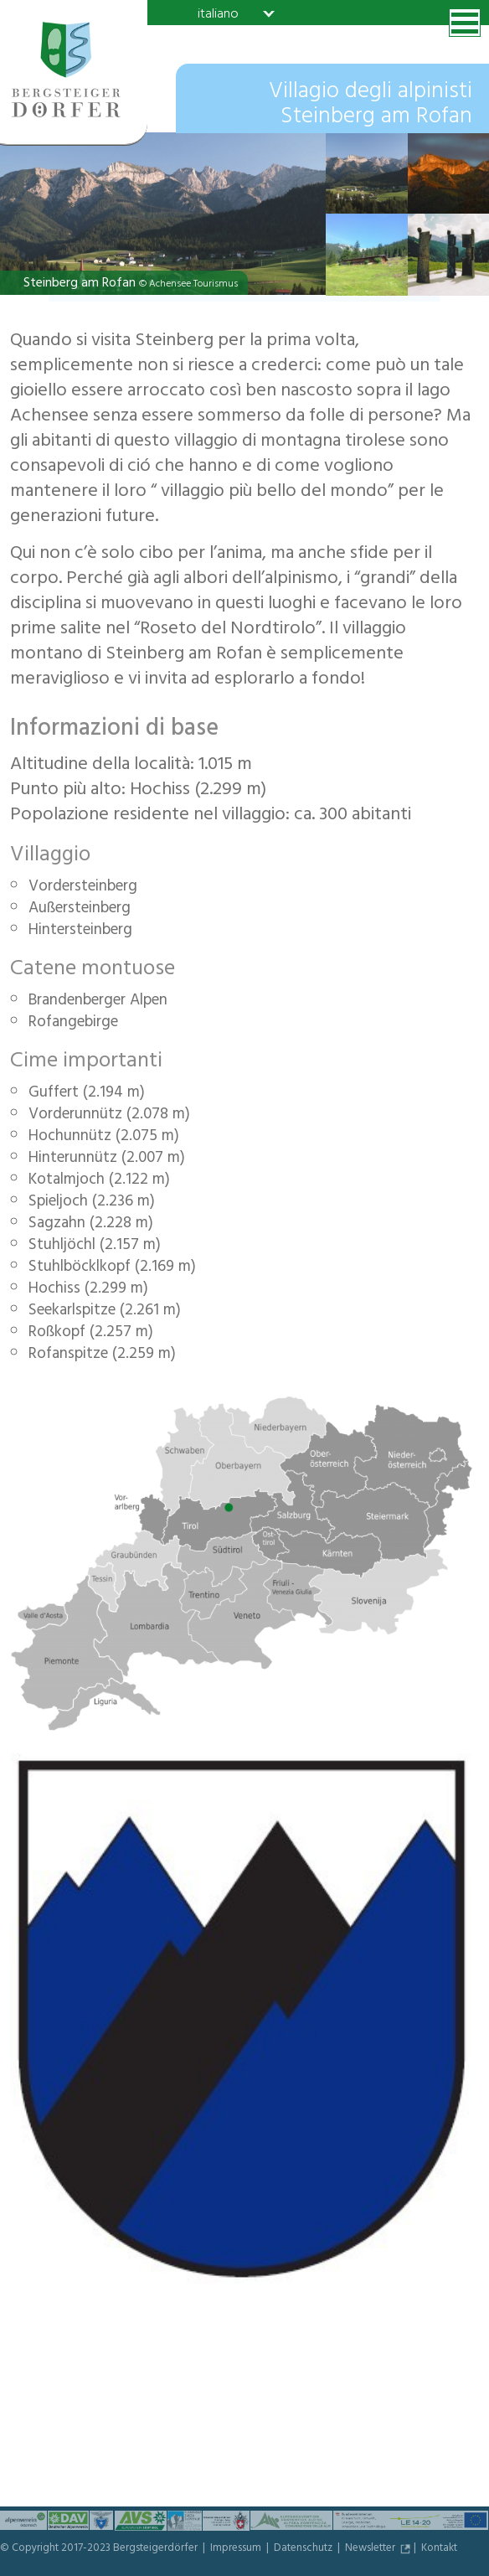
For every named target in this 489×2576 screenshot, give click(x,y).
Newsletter (371, 2549)
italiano (218, 13)
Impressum (237, 2549)
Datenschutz (304, 2549)
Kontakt (439, 2549)
